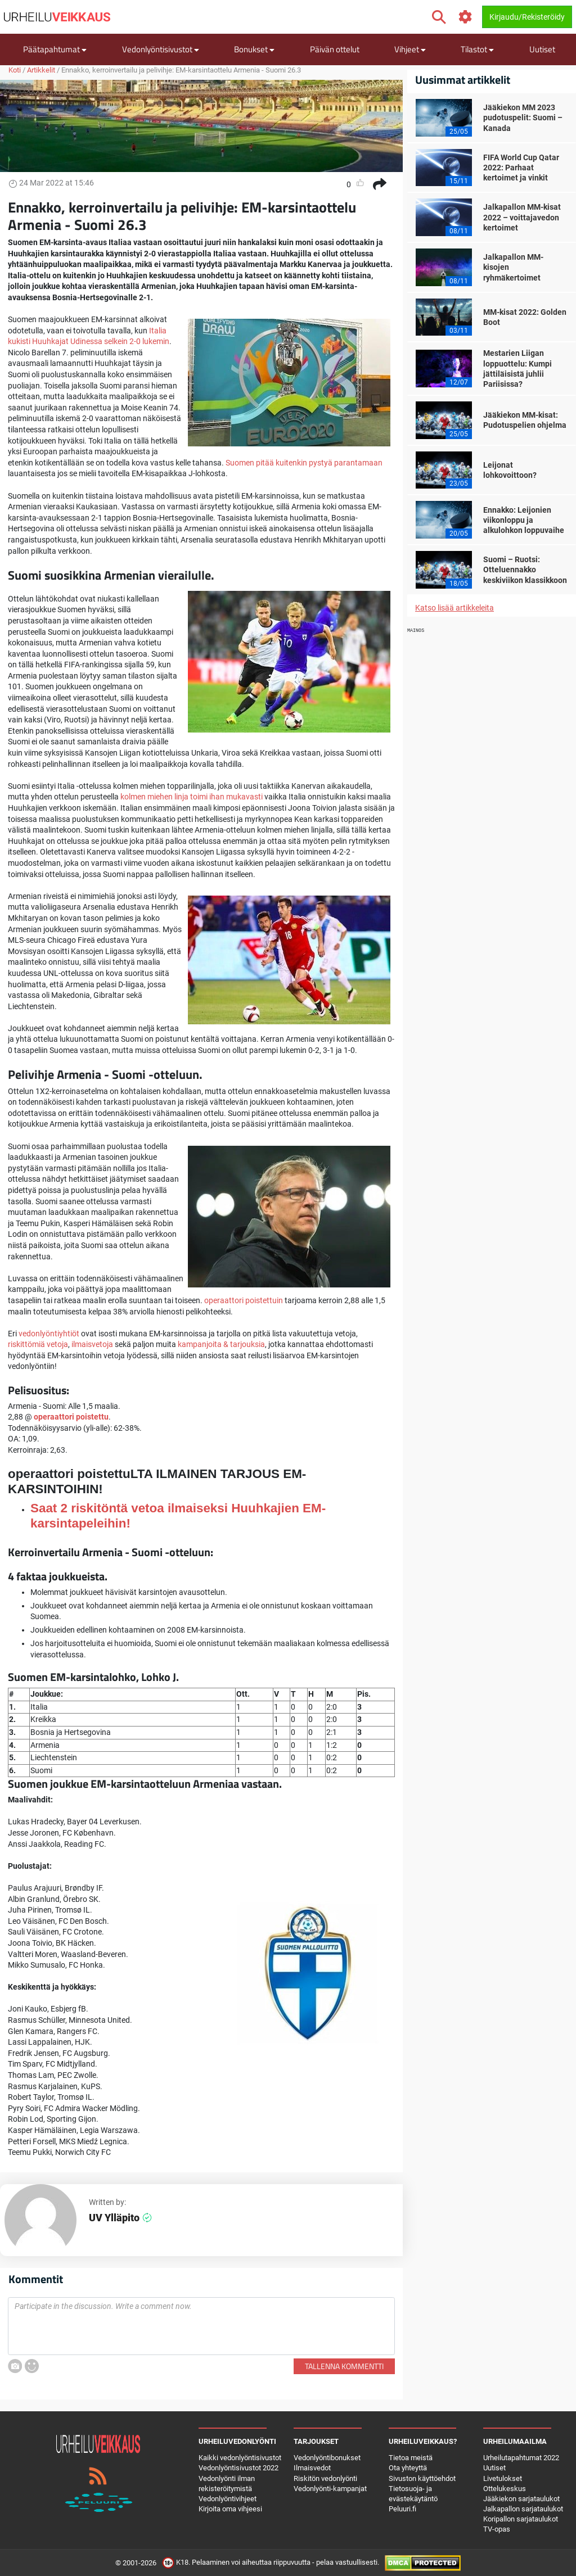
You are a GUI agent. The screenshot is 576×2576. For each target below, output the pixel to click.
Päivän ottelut (334, 49)
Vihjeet (410, 49)
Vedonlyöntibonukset (327, 2457)
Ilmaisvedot (312, 2468)
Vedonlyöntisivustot (160, 49)
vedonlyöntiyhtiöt (49, 1333)
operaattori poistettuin (243, 1300)
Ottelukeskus (504, 2488)
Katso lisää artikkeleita (454, 607)
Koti (14, 70)
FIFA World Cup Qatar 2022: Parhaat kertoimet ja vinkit (521, 167)
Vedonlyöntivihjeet (227, 2498)
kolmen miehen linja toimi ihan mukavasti (191, 796)
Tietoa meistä (411, 2457)
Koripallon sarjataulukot (520, 2519)
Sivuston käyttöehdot (422, 2478)
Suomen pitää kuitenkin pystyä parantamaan (304, 462)
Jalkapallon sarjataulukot (523, 2509)
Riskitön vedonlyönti (325, 2478)
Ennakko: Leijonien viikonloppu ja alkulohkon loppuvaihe (523, 520)
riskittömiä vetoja (38, 1344)
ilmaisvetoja (92, 1344)
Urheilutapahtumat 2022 (521, 2457)
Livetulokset (502, 2478)
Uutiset (542, 49)
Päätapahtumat (55, 49)
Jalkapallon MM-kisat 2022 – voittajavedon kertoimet (522, 217)
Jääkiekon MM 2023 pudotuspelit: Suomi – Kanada (522, 117)
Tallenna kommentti (344, 2366)
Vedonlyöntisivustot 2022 (238, 2468)
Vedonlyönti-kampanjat (330, 2488)
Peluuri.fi (402, 2509)
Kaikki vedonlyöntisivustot (240, 2457)
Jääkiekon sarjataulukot (521, 2498)
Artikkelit (41, 70)
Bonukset (254, 49)
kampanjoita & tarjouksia (221, 1344)
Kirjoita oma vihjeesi (230, 2509)
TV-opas (496, 2529)
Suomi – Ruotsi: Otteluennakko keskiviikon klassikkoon (525, 569)
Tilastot (477, 49)
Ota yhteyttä (408, 2468)
